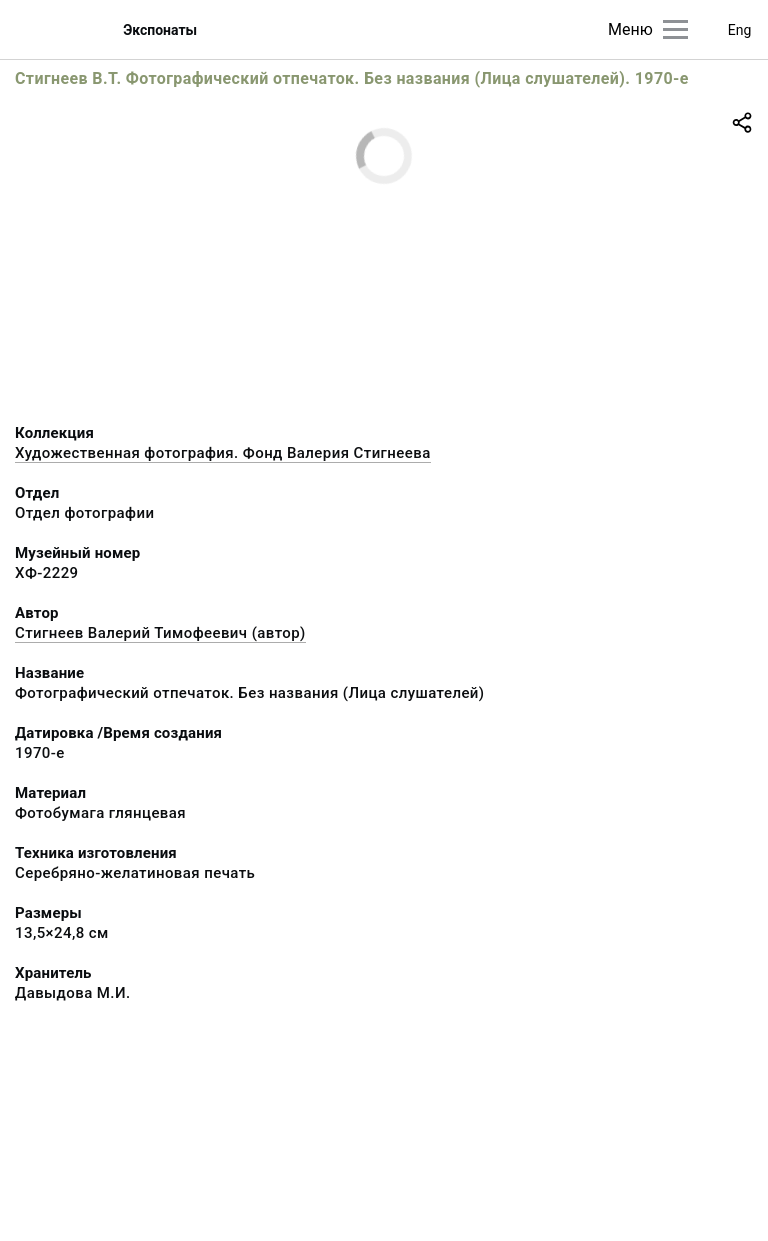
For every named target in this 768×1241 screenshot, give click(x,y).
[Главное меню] (675, 29)
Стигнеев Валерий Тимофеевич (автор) (160, 633)
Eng (740, 30)
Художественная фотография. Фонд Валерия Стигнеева (223, 453)
